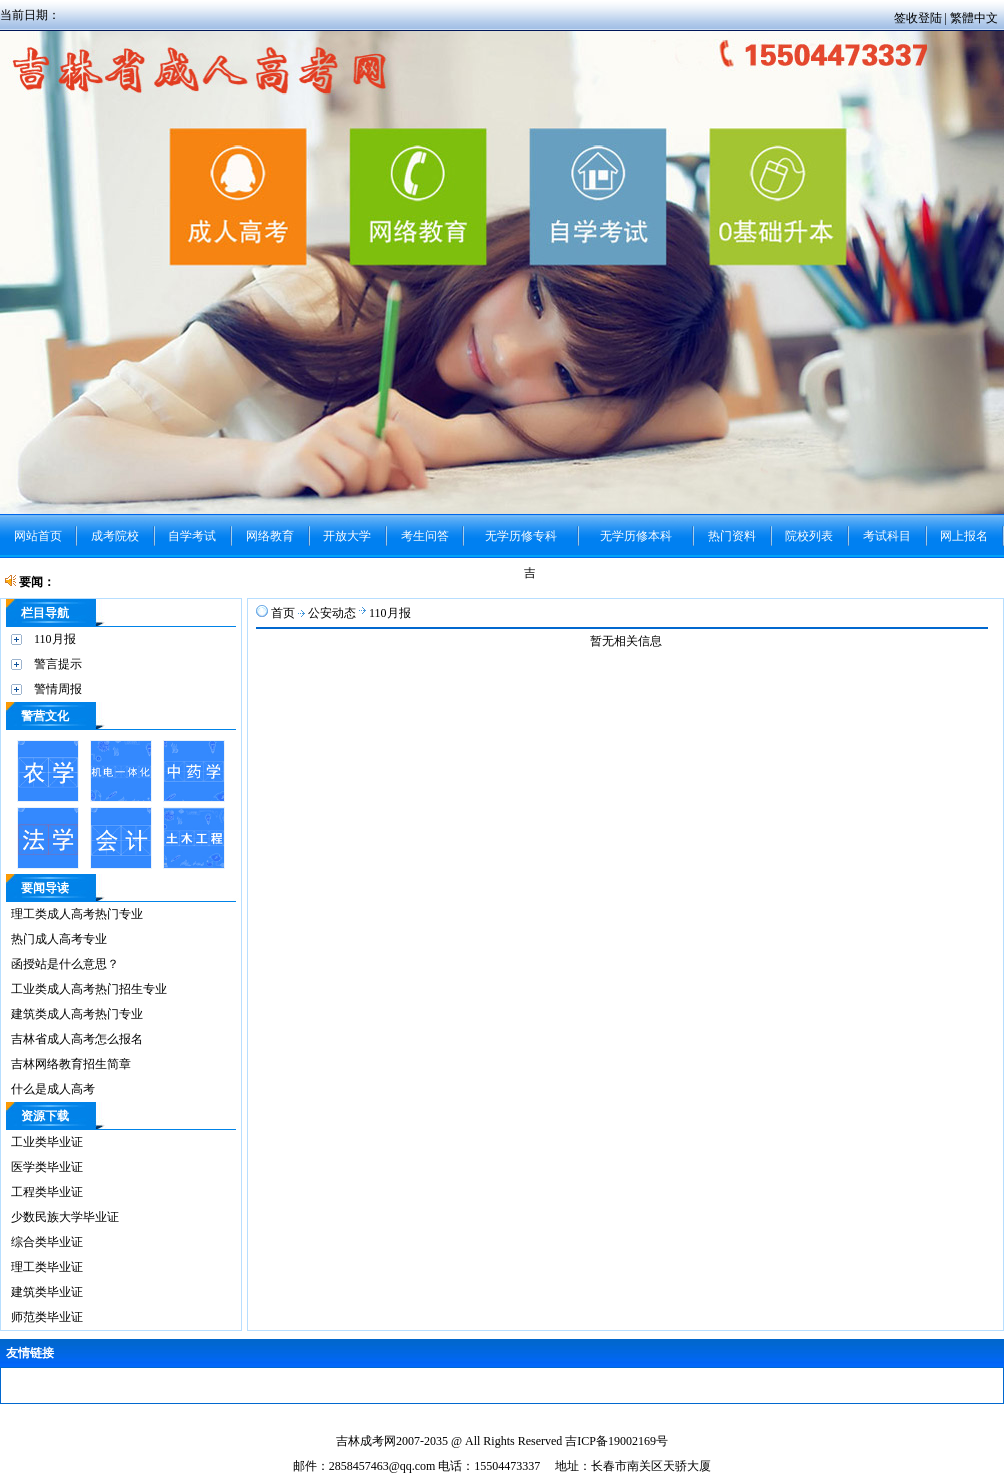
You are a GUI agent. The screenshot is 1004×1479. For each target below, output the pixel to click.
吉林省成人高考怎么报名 (77, 1039)
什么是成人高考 (53, 1089)
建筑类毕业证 (47, 1292)
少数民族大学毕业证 (65, 1217)
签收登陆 (919, 18)
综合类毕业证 (47, 1242)
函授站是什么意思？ (65, 964)
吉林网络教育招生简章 (71, 1064)
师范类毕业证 (47, 1317)
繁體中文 (974, 18)
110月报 (55, 639)
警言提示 (58, 664)
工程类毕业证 (47, 1192)
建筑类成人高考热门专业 (77, 1014)
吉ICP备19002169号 (616, 1441)
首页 (283, 613)
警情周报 (58, 689)
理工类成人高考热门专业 (77, 914)
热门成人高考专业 (59, 939)
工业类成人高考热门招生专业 (89, 989)
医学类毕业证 (47, 1167)
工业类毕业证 (47, 1142)
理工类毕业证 (47, 1267)
